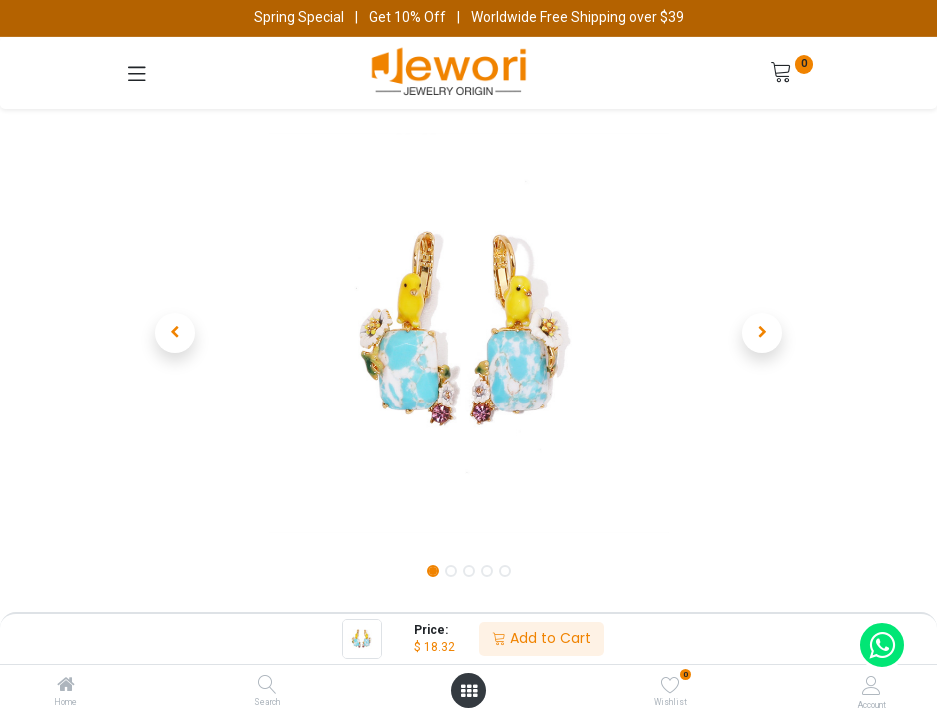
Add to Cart (541, 638)
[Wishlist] (670, 685)
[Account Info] (871, 685)
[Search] (267, 686)
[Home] (66, 686)
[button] (176, 333)
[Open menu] (469, 691)
